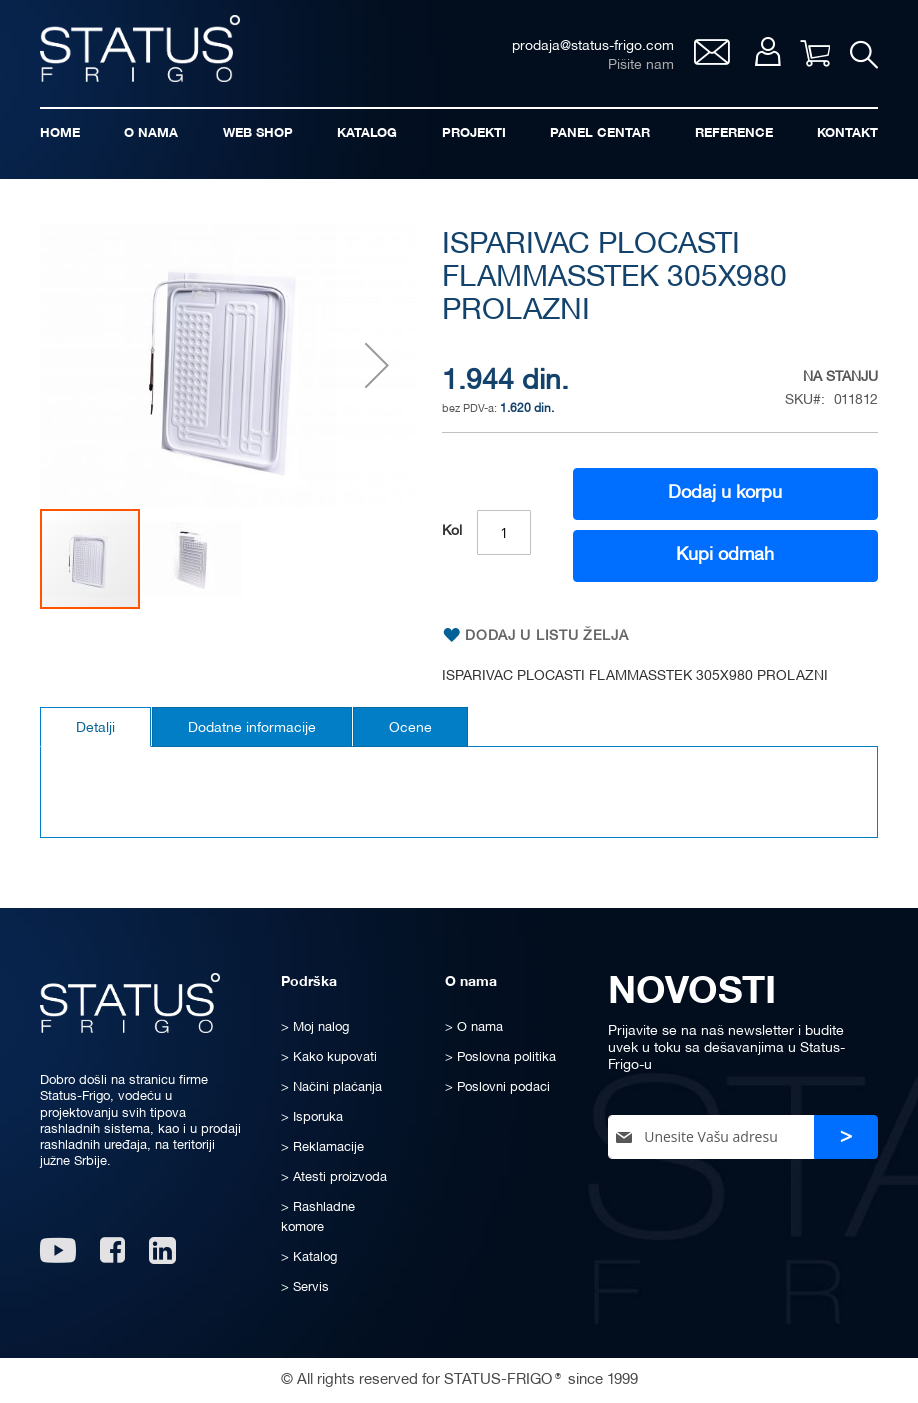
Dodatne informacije (252, 728)
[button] (377, 365)
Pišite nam (641, 65)
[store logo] (140, 48)
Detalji (95, 728)
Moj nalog (767, 51)
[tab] (95, 727)
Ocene (410, 728)
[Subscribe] (846, 1137)
